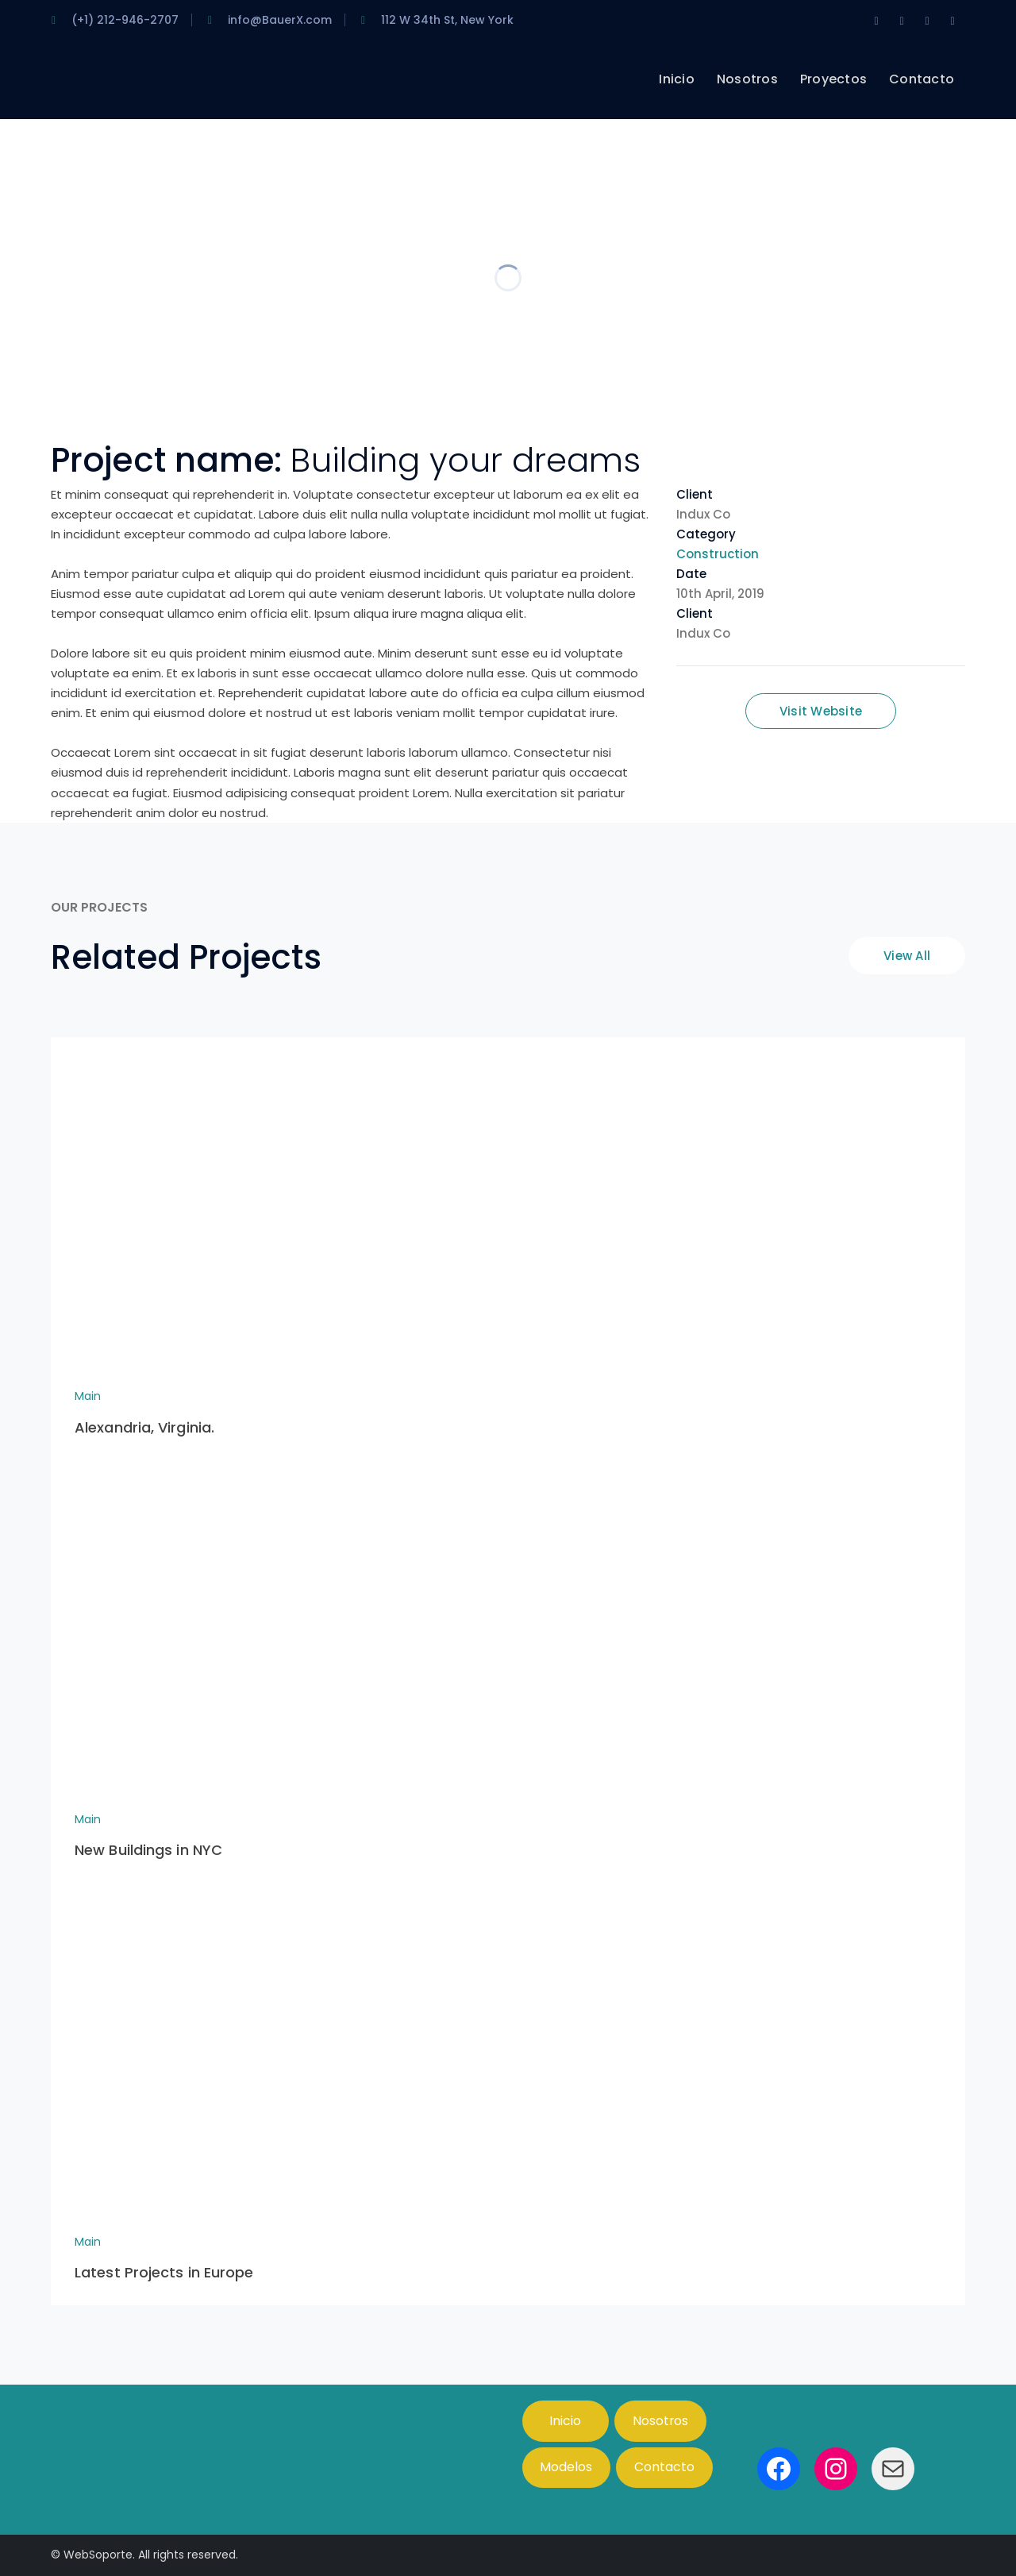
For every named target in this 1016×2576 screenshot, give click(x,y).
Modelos (566, 2467)
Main (88, 1396)
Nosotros (660, 2421)
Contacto (664, 2467)
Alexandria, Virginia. (144, 1427)
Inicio (565, 2421)
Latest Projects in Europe (164, 2272)
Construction (717, 554)
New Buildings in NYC (148, 1850)
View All (906, 955)
